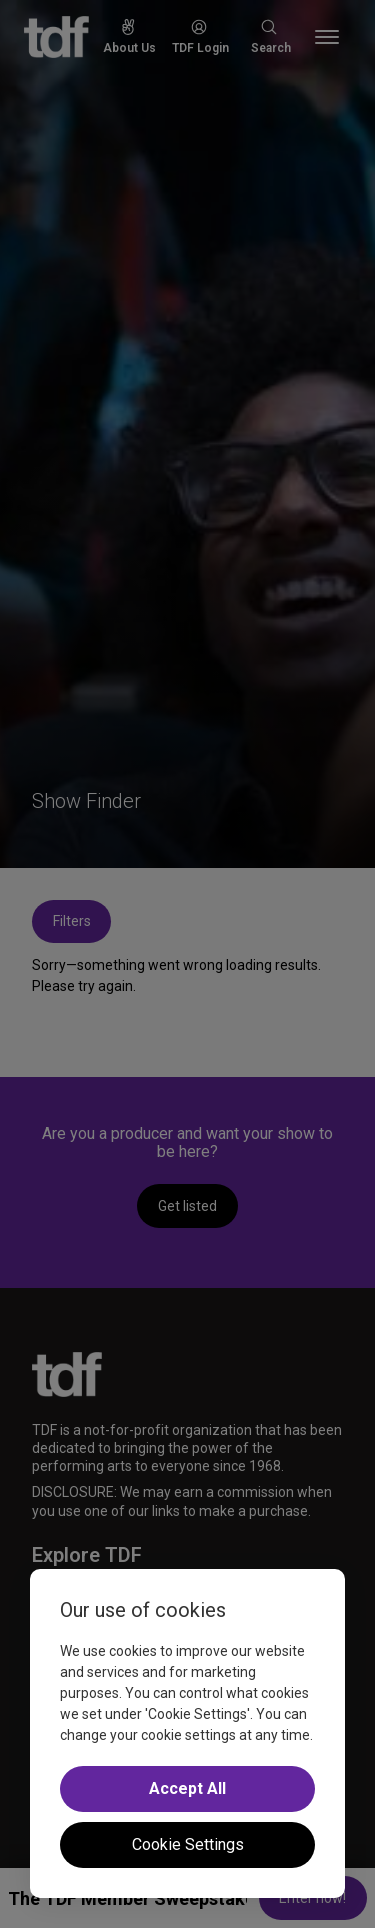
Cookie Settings (188, 1844)
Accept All (187, 1788)
